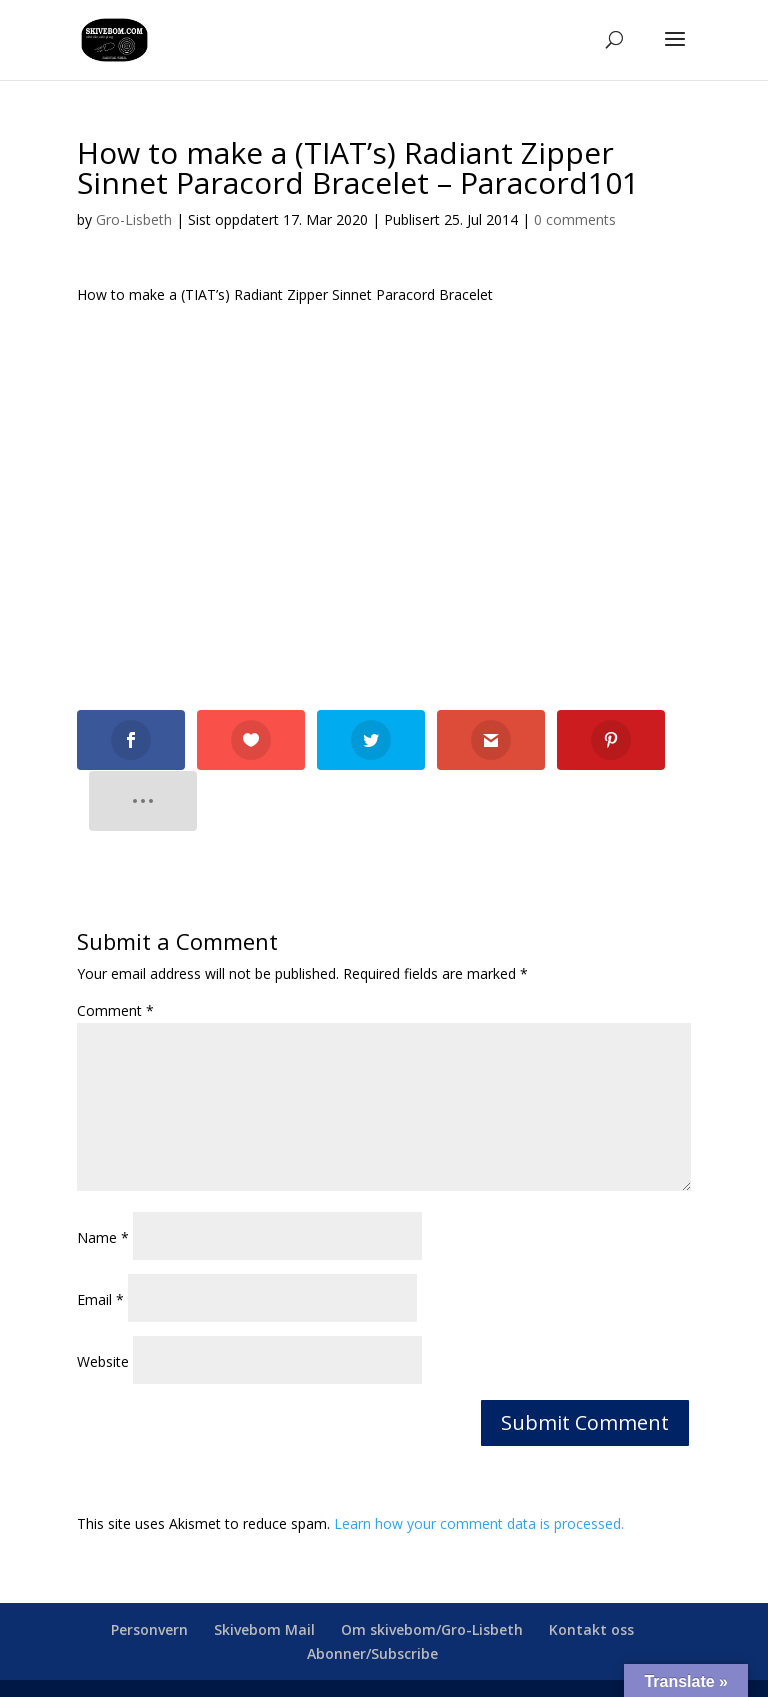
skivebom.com (328, 1646)
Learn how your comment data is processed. (479, 1462)
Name (103, 1176)
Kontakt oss (591, 1568)
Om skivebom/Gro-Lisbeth (432, 1568)
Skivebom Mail (264, 1568)
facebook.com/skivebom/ (384, 1669)
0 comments (575, 219)
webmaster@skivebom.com (546, 1646)
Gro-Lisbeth (134, 219)
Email (100, 1238)
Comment (115, 950)
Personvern (149, 1568)
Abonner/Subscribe (372, 1592)
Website (103, 1300)
